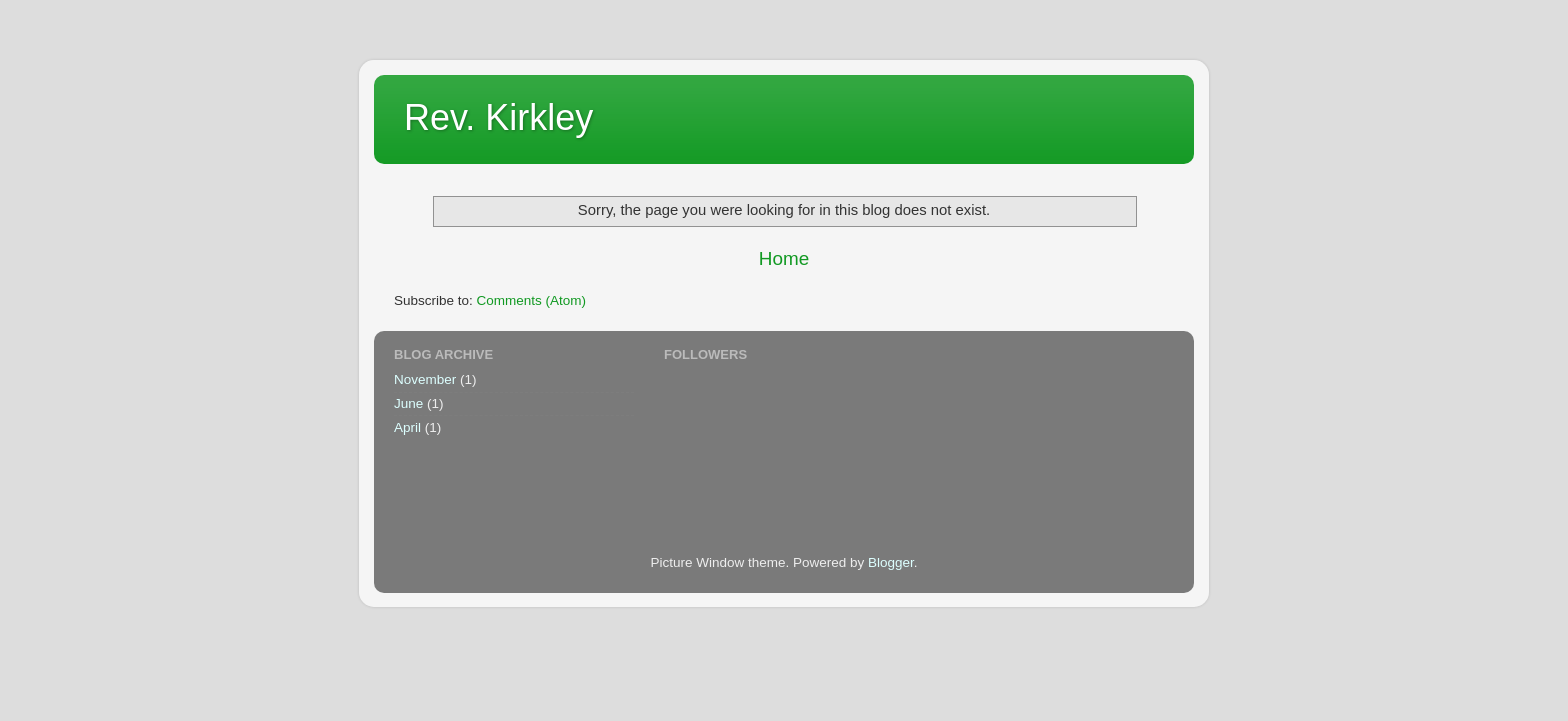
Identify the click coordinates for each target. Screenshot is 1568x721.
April (407, 427)
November (425, 379)
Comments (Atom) (532, 300)
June (408, 403)
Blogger (891, 562)
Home (784, 258)
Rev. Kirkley (498, 117)
